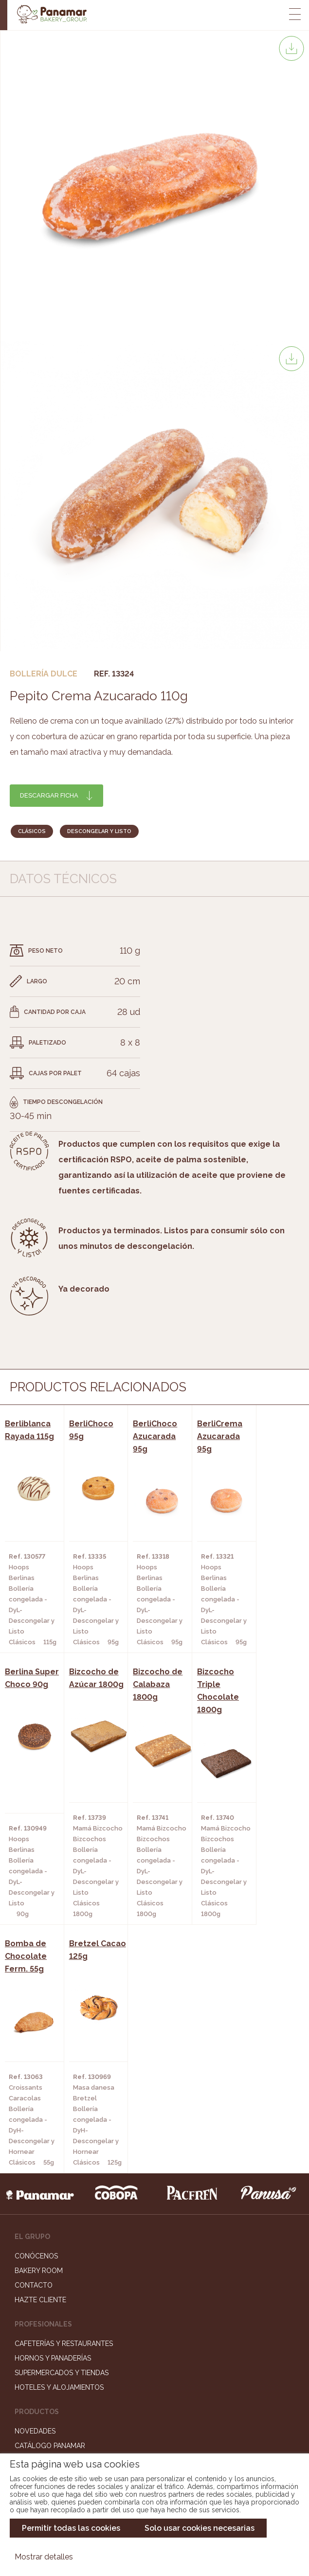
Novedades (35, 2189)
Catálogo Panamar (50, 2203)
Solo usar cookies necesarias (199, 2528)
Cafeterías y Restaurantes (64, 2101)
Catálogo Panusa (47, 2233)
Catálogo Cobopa (48, 2218)
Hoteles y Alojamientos (59, 2145)
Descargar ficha (49, 795)
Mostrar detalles (44, 2556)
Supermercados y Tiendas (62, 2130)
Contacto (34, 2043)
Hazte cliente (40, 2057)
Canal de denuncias (154, 2423)
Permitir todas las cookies (71, 2528)
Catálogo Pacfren (49, 2247)
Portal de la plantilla (154, 2393)
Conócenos (36, 2014)
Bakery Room (39, 2028)
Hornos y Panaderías (53, 2116)
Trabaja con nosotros (155, 2363)
